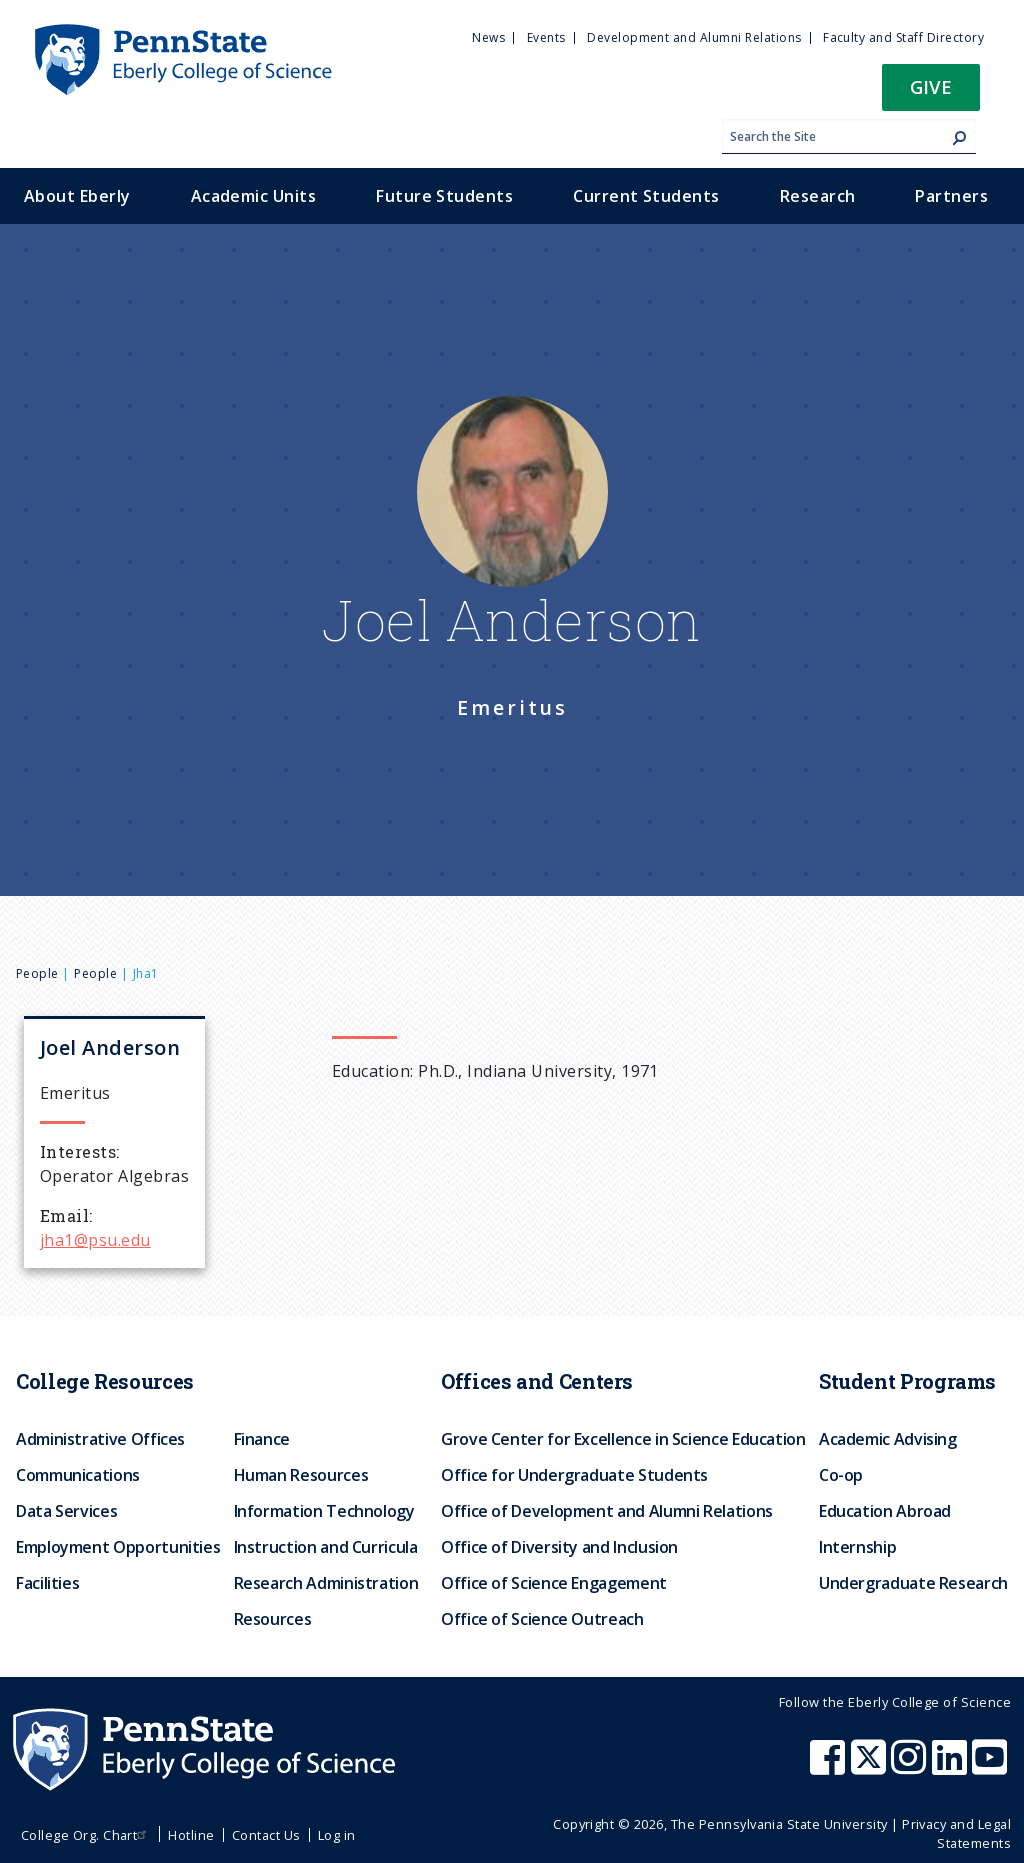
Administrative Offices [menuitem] (100, 1439)
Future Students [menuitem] (444, 196)
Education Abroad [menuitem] (885, 1511)
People (37, 973)
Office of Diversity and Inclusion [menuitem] (559, 1547)
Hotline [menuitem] (191, 1835)
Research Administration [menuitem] (326, 1583)
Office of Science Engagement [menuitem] (554, 1583)
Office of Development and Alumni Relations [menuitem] (607, 1511)
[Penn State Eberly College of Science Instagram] (911, 1767)
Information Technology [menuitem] (324, 1511)
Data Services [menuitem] (66, 1511)
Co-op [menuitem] (841, 1475)
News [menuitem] (488, 37)
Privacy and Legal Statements (956, 1833)
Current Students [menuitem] (646, 196)
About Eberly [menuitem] (77, 196)
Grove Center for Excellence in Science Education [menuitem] (623, 1439)
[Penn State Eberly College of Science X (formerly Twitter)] (871, 1767)
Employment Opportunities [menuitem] (118, 1547)
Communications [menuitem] (78, 1475)
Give (931, 86)
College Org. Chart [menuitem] (86, 1835)
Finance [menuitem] (262, 1439)
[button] (931, 93)
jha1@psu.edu (95, 1240)
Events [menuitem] (546, 37)
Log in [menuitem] (337, 1835)
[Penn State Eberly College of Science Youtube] (991, 1767)
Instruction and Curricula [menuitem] (326, 1547)
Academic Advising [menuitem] (888, 1439)
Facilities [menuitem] (47, 1583)
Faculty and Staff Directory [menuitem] (903, 37)
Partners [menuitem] (951, 196)
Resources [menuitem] (273, 1619)
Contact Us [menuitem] (266, 1835)
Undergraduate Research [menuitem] (913, 1583)
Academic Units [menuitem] (254, 196)
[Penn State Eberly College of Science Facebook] (830, 1767)
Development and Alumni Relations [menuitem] (694, 37)
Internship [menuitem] (857, 1547)
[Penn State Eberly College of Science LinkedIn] (952, 1767)
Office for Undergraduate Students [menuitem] (574, 1475)
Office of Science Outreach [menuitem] (542, 1619)
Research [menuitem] (818, 196)
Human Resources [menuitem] (301, 1475)
